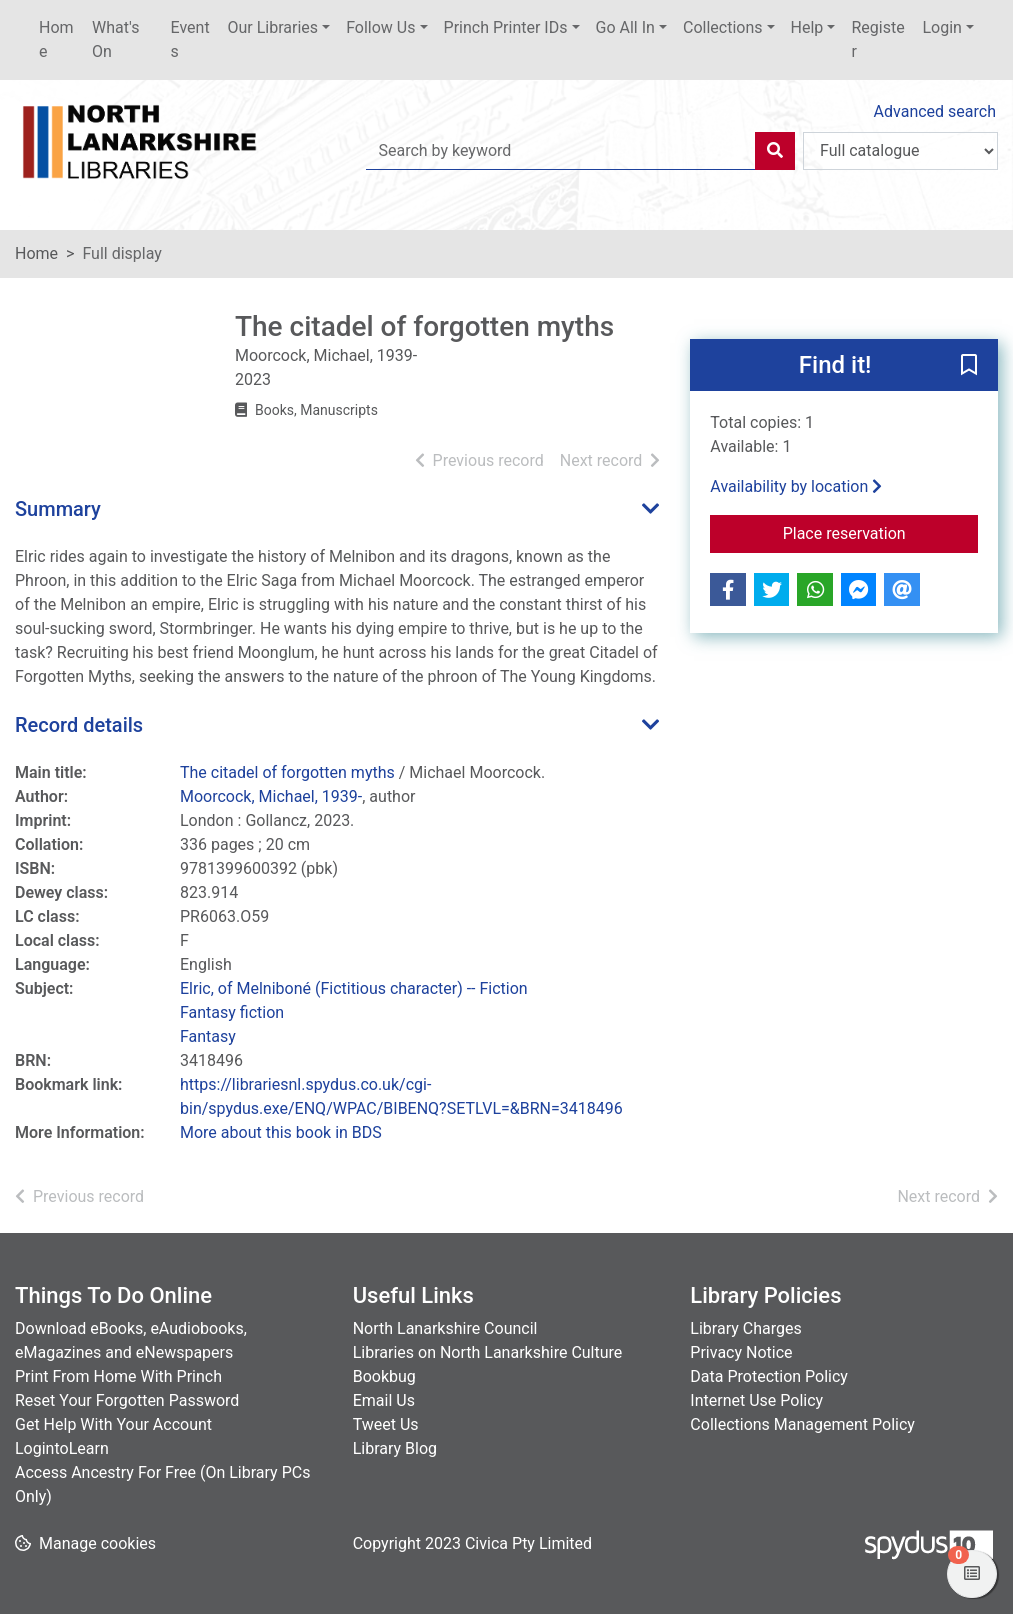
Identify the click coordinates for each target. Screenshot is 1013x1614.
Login (941, 27)
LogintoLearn (62, 1448)
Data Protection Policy (769, 1376)
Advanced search (935, 111)
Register (877, 39)
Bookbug (384, 1376)
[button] (969, 366)
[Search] (775, 151)
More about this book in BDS (281, 1132)
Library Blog (395, 1448)
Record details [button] (79, 725)
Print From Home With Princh (118, 1376)
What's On (115, 39)
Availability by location (796, 486)
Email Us (384, 1400)
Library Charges (745, 1328)
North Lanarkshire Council (445, 1328)
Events (190, 39)
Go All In (625, 27)
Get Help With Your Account (113, 1424)
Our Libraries (273, 27)
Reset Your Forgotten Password (127, 1400)
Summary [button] (58, 509)
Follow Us (380, 27)
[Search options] (900, 151)
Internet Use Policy (756, 1400)
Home (56, 39)
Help (807, 27)
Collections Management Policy (802, 1424)
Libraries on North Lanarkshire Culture (488, 1352)
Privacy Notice (741, 1352)
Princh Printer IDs (506, 27)
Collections (723, 27)
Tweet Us (386, 1424)
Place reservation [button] (880, 532)
